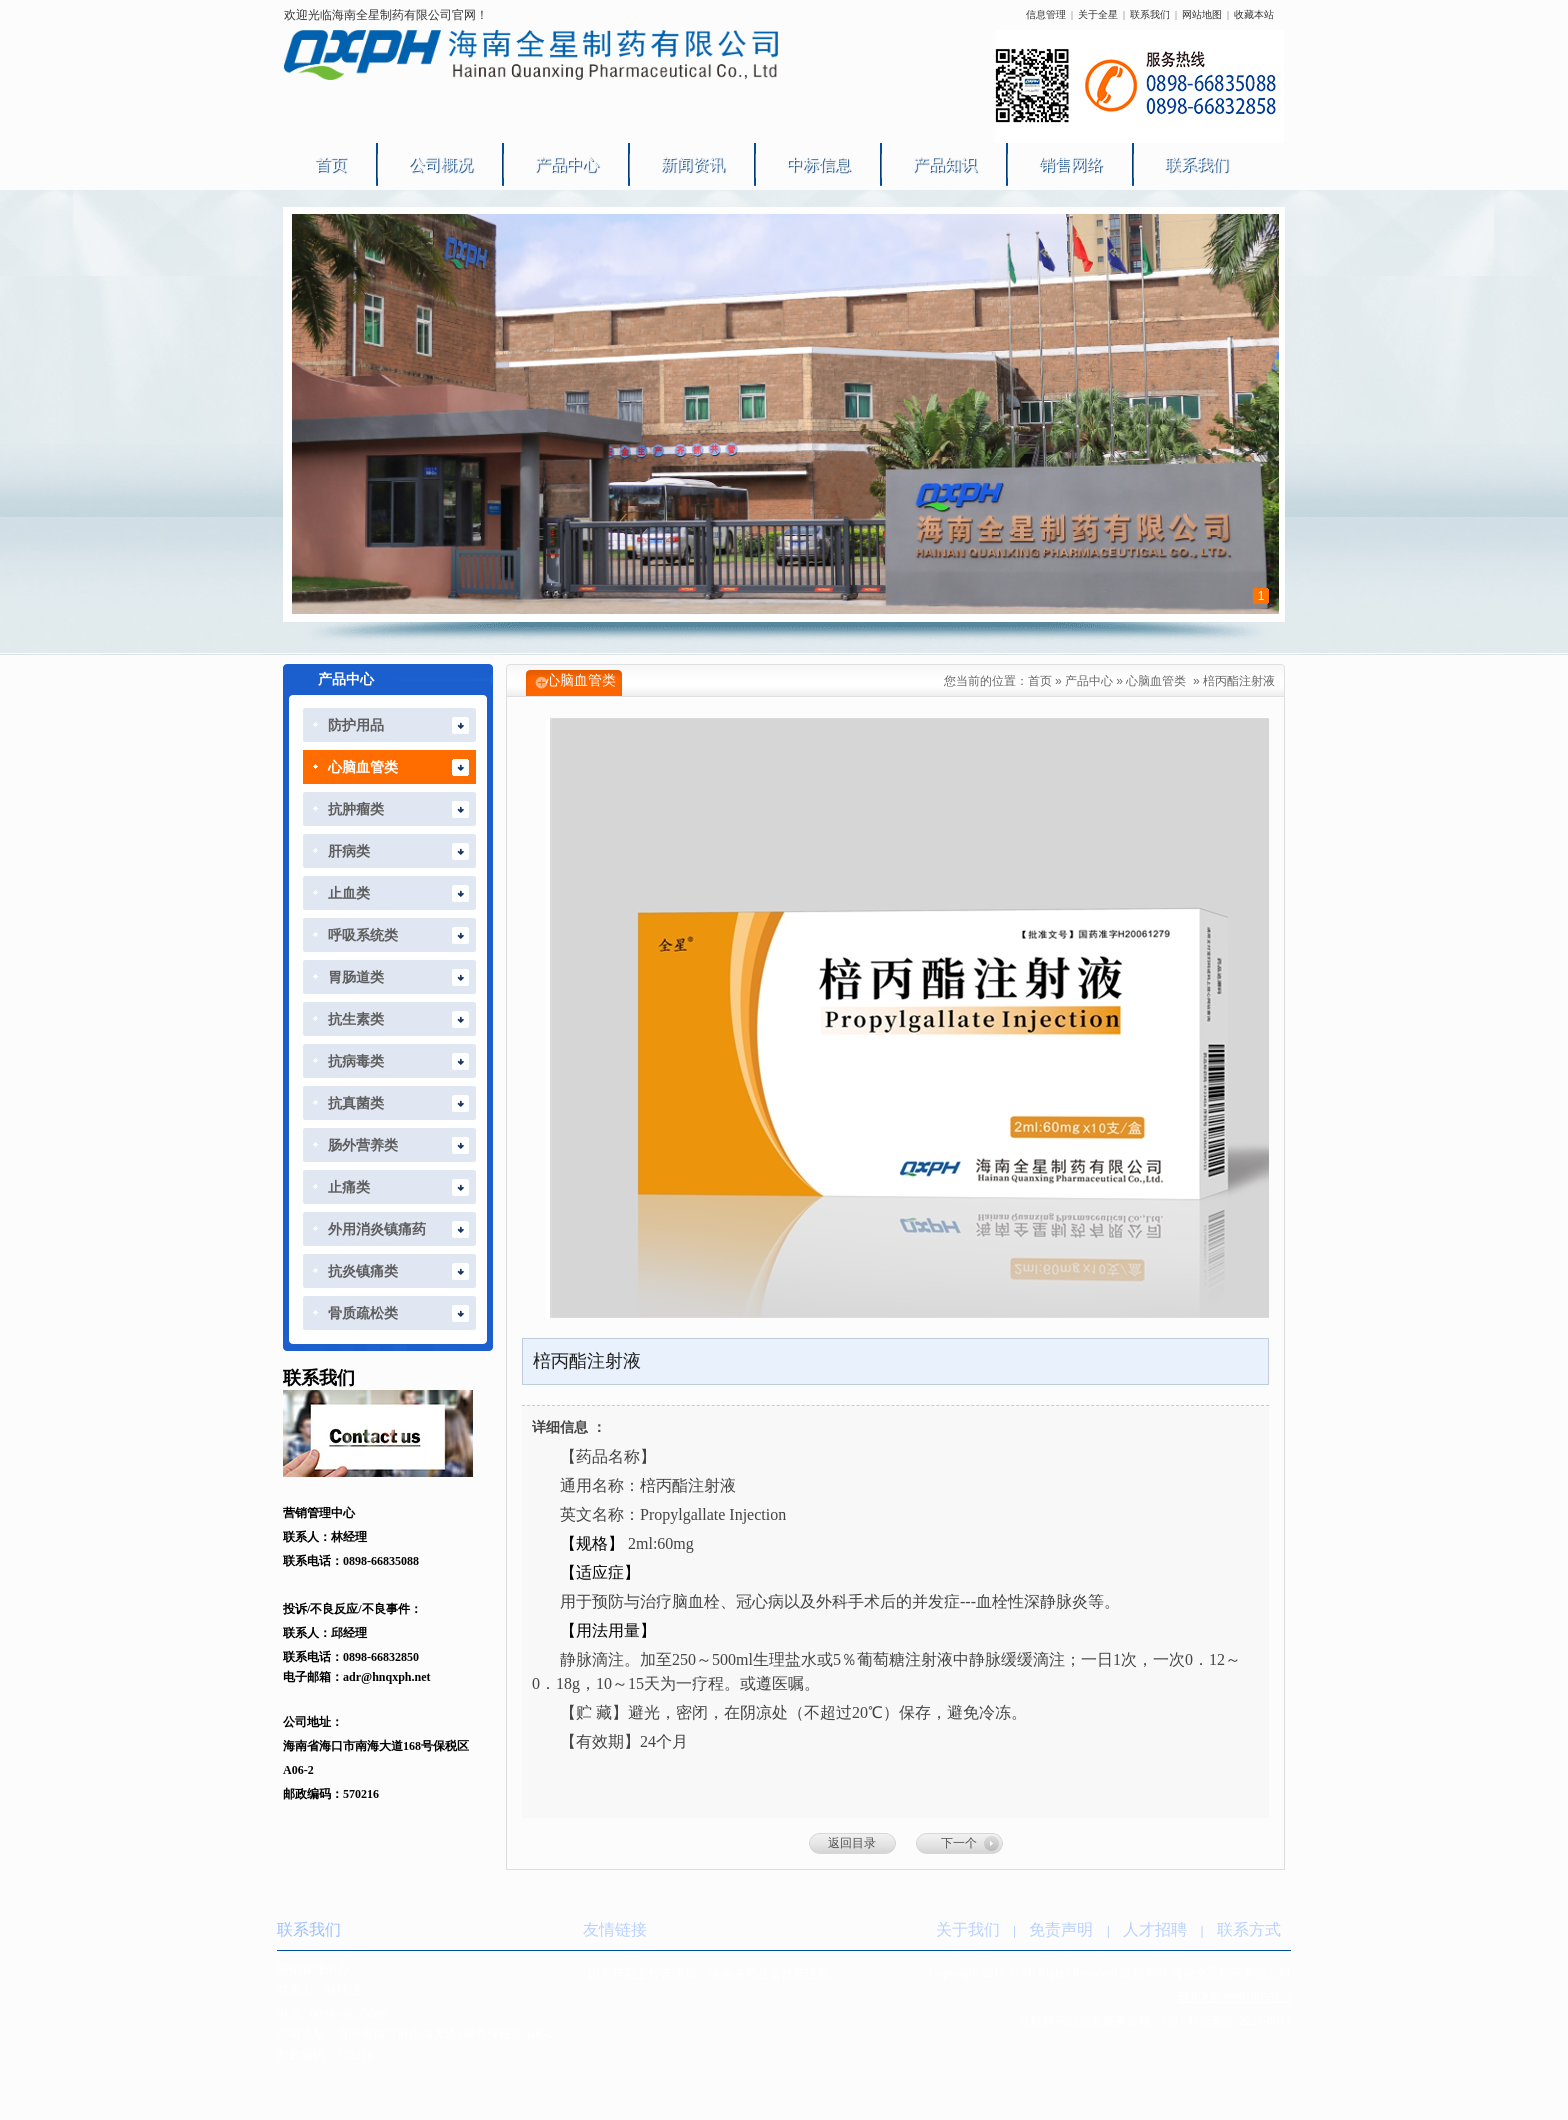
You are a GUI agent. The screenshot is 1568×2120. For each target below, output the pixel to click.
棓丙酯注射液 (1239, 681)
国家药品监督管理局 (642, 1974)
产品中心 (1089, 681)
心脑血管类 (1156, 681)
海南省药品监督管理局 (769, 1974)
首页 (1040, 681)
